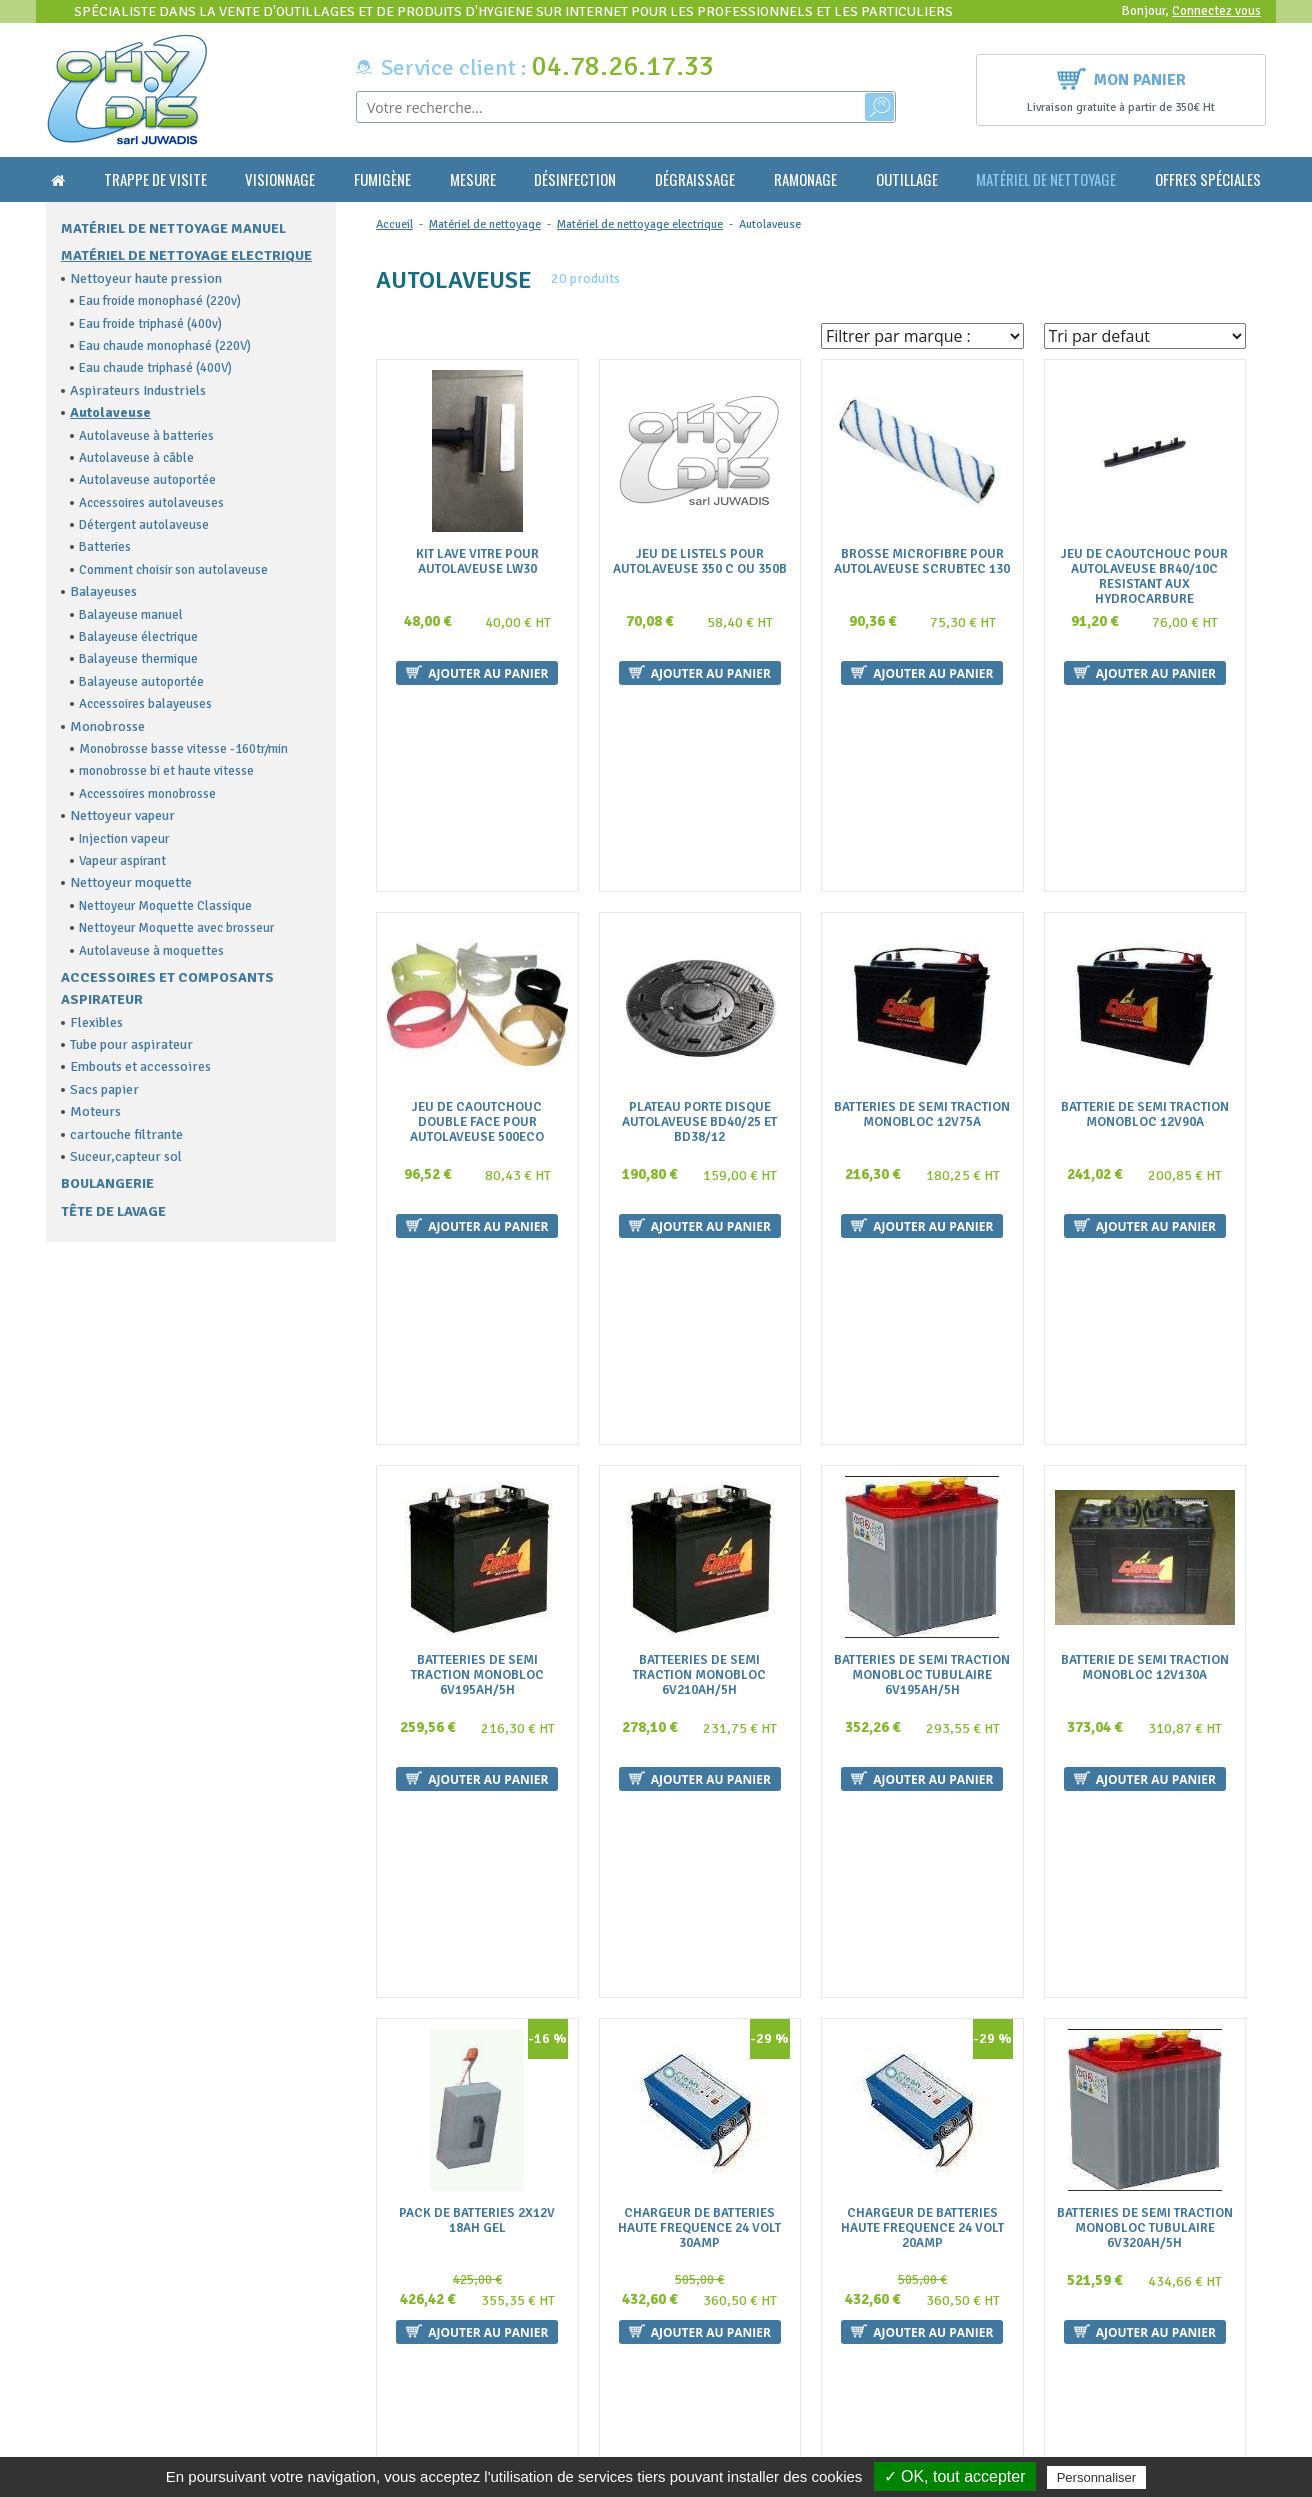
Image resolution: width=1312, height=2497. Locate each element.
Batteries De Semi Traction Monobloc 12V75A (922, 919)
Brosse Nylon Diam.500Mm (700, 1982)
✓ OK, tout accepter (955, 2476)
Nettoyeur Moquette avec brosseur (176, 928)
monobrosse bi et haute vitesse (166, 771)
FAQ (378, 2223)
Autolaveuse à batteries (146, 436)
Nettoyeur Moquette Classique (165, 906)
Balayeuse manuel (131, 615)
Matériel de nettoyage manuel (173, 228)
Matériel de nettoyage (1046, 179)
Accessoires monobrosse (147, 794)
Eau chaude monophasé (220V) (165, 346)
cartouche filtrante (126, 1134)
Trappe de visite (155, 179)
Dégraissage (695, 179)
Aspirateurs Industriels (138, 390)
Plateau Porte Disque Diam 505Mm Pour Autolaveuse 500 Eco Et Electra (1144, 1997)
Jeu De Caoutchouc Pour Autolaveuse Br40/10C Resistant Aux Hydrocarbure (1144, 577)
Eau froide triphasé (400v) (150, 324)
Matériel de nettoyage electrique (186, 255)
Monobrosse (107, 726)
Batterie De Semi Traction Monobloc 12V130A (1145, 1276)
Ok (1193, 2241)
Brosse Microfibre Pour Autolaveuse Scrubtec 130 (922, 562)
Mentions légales (416, 2302)
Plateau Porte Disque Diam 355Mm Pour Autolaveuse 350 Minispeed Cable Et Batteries (922, 2005)
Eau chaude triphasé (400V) (155, 368)
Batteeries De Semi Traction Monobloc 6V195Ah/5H (477, 1283)
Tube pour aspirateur (131, 1044)
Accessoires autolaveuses (151, 503)
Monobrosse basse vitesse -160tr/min (183, 749)
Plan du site (400, 2321)
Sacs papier (104, 1089)
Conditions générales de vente (455, 2243)
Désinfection (575, 179)
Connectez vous (1216, 11)
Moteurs (95, 1111)
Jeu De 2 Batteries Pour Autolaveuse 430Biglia (477, 1990)
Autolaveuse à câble (136, 458)
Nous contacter (412, 2263)
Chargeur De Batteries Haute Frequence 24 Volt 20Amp (922, 1640)
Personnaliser (1097, 2477)
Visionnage (280, 179)
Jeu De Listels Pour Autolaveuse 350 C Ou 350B (700, 562)
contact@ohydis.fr (107, 2261)
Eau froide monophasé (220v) (160, 301)
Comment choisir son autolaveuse (173, 570)
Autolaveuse (110, 412)
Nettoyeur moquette (131, 882)
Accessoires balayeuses (145, 704)
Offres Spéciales (1208, 179)
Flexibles (96, 1022)
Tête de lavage (113, 1211)
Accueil (394, 224)
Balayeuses (103, 591)
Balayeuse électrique (138, 637)
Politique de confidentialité (447, 2341)
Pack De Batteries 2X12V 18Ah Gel (477, 1633)
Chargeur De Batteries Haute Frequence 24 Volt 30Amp (699, 1640)
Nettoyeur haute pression (146, 278)
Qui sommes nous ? (422, 2204)
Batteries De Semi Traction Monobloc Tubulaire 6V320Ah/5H (1145, 1640)
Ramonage (805, 179)
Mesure (473, 179)
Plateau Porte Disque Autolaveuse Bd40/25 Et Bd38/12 (699, 926)
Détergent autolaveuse (144, 525)
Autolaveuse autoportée (147, 480)
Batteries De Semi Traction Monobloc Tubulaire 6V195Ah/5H (922, 1283)
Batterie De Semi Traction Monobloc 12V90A (1145, 919)
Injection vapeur (124, 839)
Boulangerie (107, 1183)
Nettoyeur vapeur (122, 815)
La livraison (401, 2282)
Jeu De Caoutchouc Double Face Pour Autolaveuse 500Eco (477, 926)
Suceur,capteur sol (126, 1156)
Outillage (907, 179)
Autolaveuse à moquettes (151, 951)
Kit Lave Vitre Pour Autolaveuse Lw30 (477, 562)
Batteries (105, 547)
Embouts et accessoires (140, 1066)
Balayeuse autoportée (141, 682)
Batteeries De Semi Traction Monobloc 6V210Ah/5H (699, 1283)
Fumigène (382, 179)
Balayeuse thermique (138, 659)
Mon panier (1121, 77)
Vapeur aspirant (122, 861)
